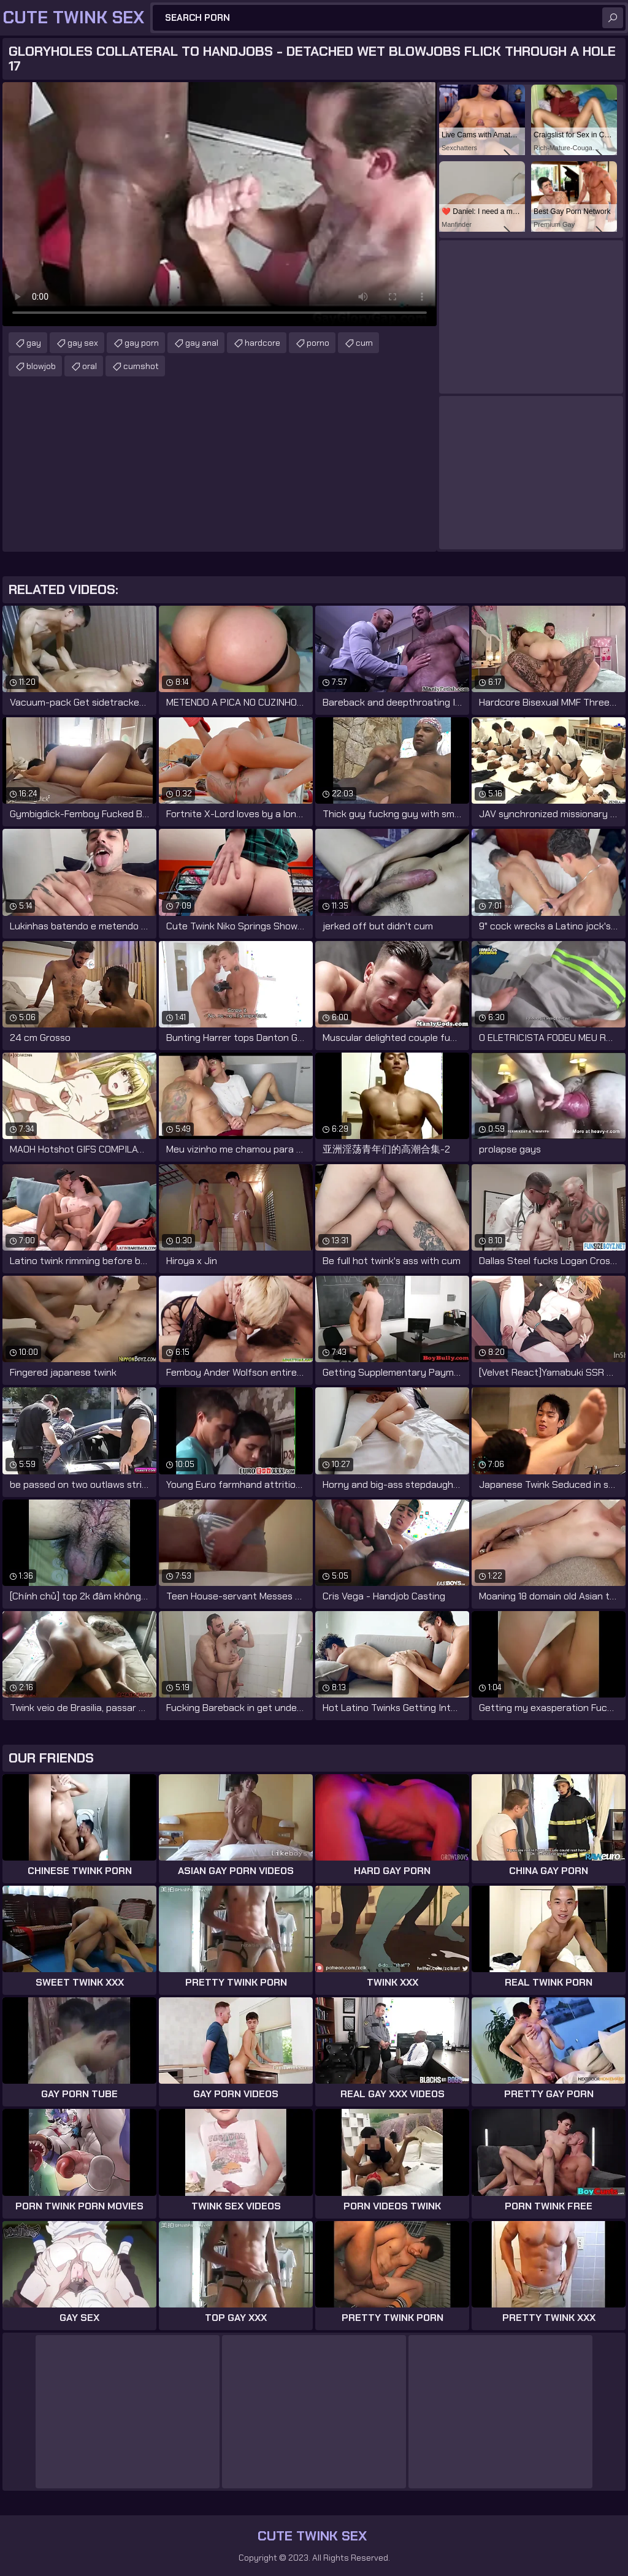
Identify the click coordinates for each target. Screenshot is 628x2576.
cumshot (141, 366)
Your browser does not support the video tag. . (219, 204)
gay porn (141, 342)
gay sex (82, 342)
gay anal (201, 342)
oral (89, 366)
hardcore (262, 342)
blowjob (41, 366)
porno (318, 342)
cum (364, 342)
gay (33, 342)
